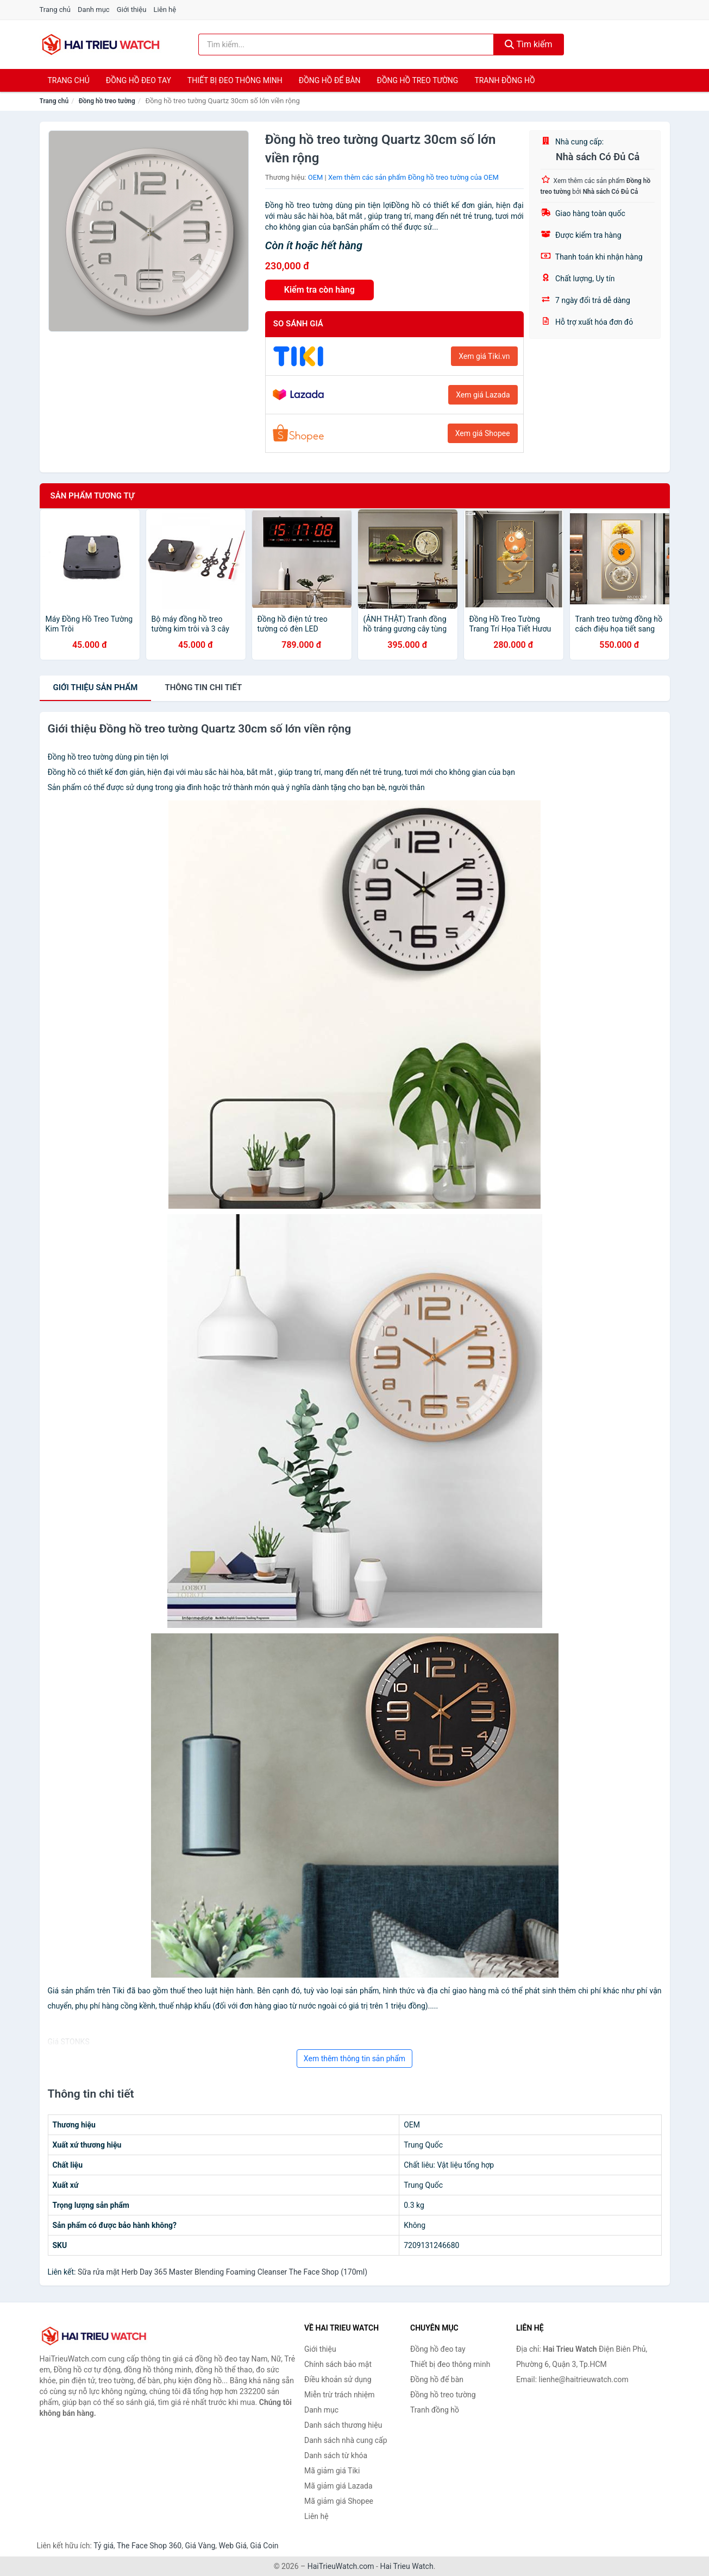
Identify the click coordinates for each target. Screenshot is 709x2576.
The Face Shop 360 (149, 2545)
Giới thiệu (131, 9)
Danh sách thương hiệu (343, 2425)
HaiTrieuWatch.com (341, 2566)
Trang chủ (55, 9)
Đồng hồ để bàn (330, 80)
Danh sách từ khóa (335, 2455)
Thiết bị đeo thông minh (235, 80)
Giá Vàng (200, 2545)
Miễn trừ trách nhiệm (339, 2394)
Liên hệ (165, 9)
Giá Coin (264, 2545)
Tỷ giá (103, 2545)
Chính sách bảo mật (338, 2364)
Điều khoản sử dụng (338, 2379)
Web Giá (233, 2545)
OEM (315, 177)
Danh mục (94, 9)
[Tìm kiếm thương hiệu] (346, 44)
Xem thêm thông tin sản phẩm (354, 2058)
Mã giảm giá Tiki (332, 2470)
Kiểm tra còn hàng (319, 290)
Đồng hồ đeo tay (138, 80)
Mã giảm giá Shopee (338, 2501)
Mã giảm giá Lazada (338, 2486)
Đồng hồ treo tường (418, 80)
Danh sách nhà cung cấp (345, 2440)
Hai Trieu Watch (406, 2566)
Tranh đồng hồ (504, 80)
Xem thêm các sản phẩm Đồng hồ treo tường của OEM (413, 177)
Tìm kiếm (529, 44)
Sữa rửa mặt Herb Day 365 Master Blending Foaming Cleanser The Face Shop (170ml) (222, 2272)
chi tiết (203, 687)
